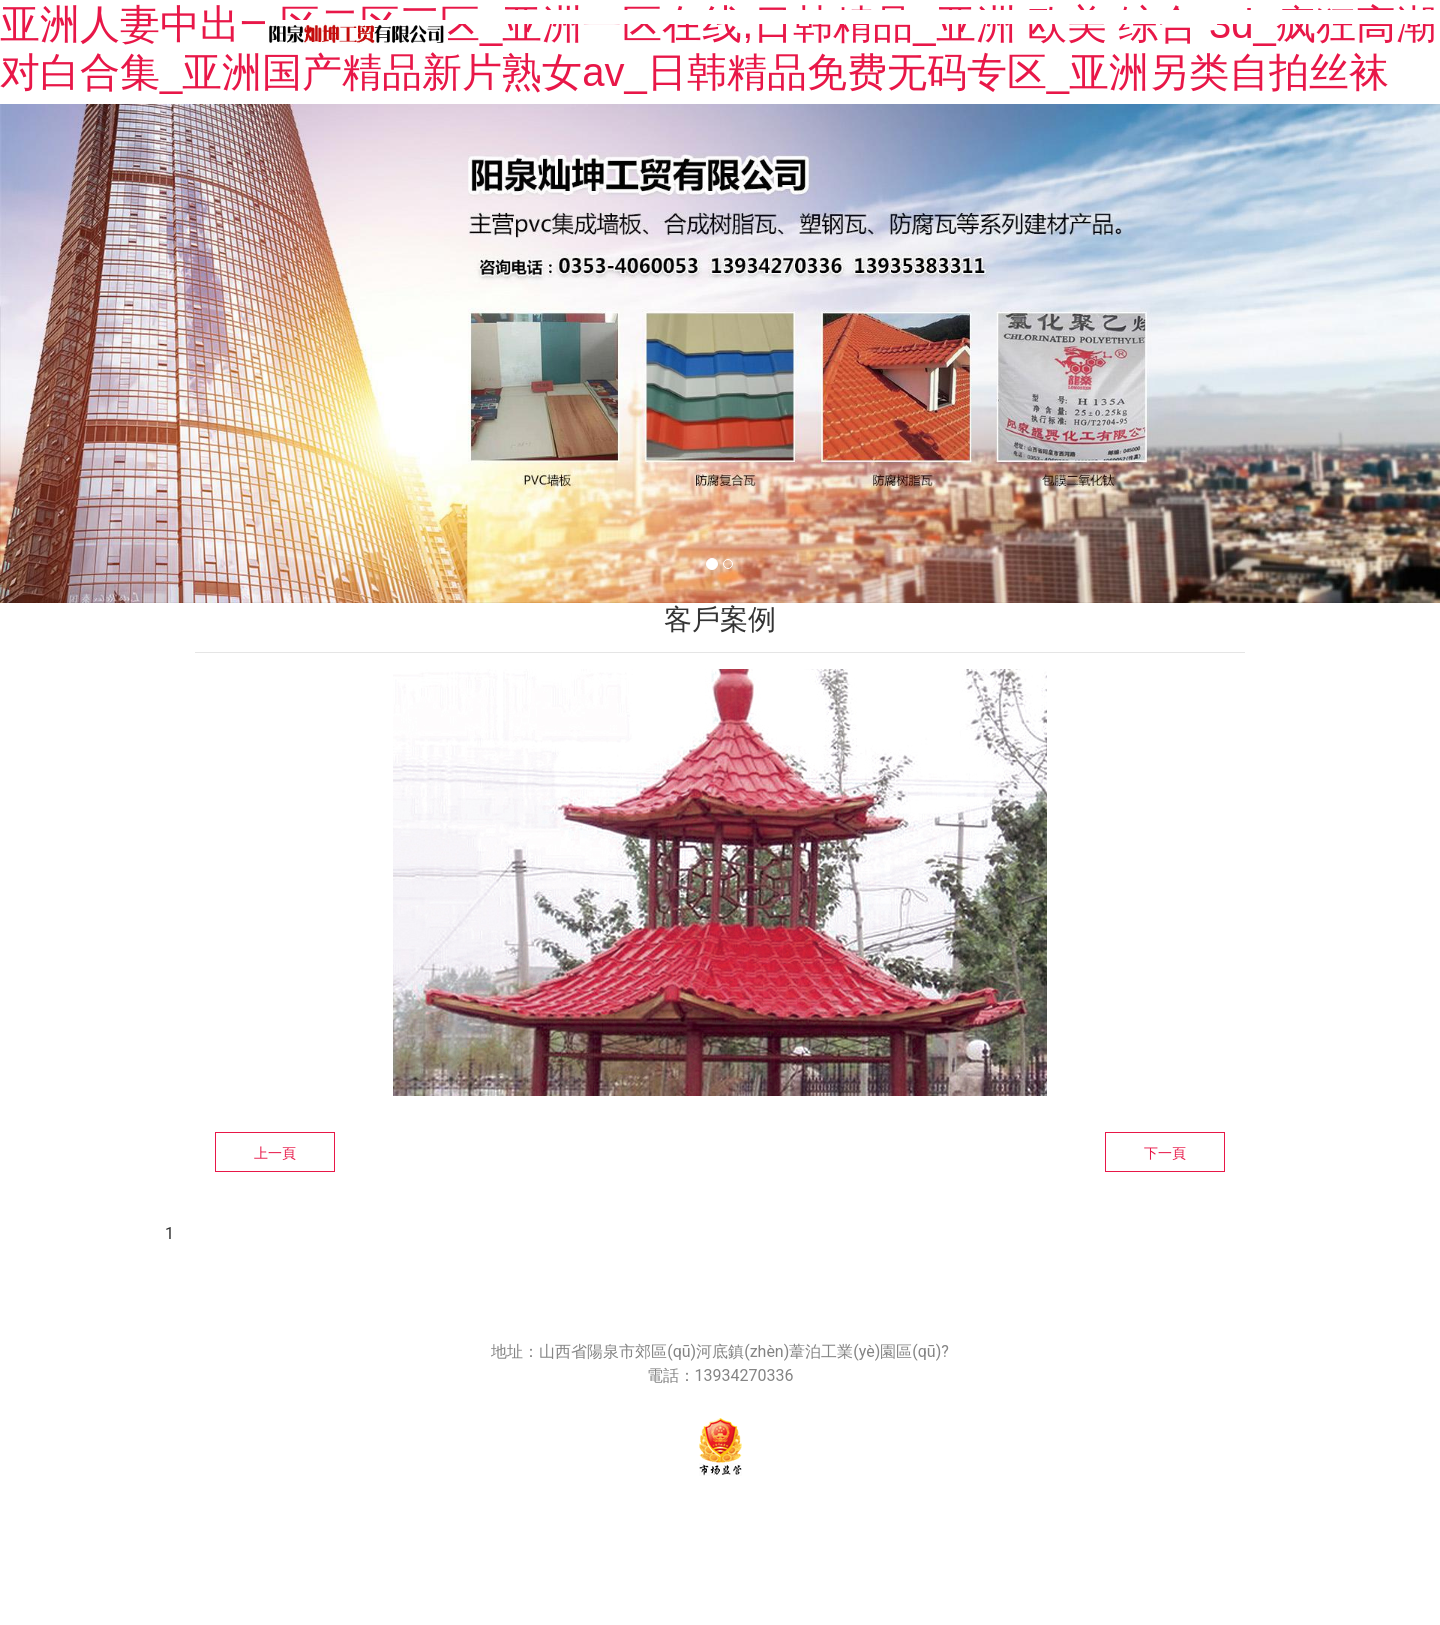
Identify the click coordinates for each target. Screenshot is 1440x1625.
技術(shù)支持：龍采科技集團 (930, 1518)
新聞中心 (824, 33)
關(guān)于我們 (657, 33)
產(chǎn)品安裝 (1181, 33)
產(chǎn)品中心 (991, 33)
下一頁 (1165, 1153)
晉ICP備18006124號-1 (740, 1518)
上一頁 (275, 1153)
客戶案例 (1349, 33)
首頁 (506, 33)
